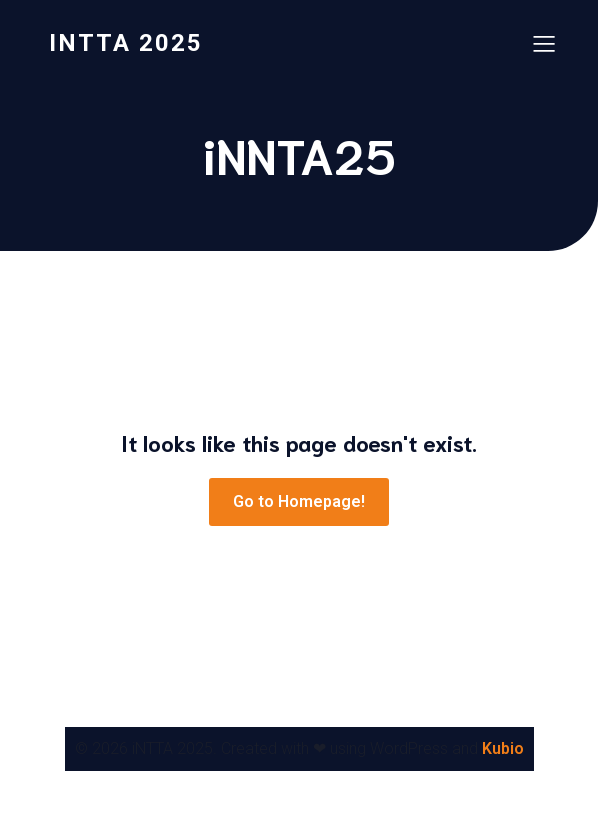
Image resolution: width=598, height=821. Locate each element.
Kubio (503, 748)
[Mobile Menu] (544, 43)
